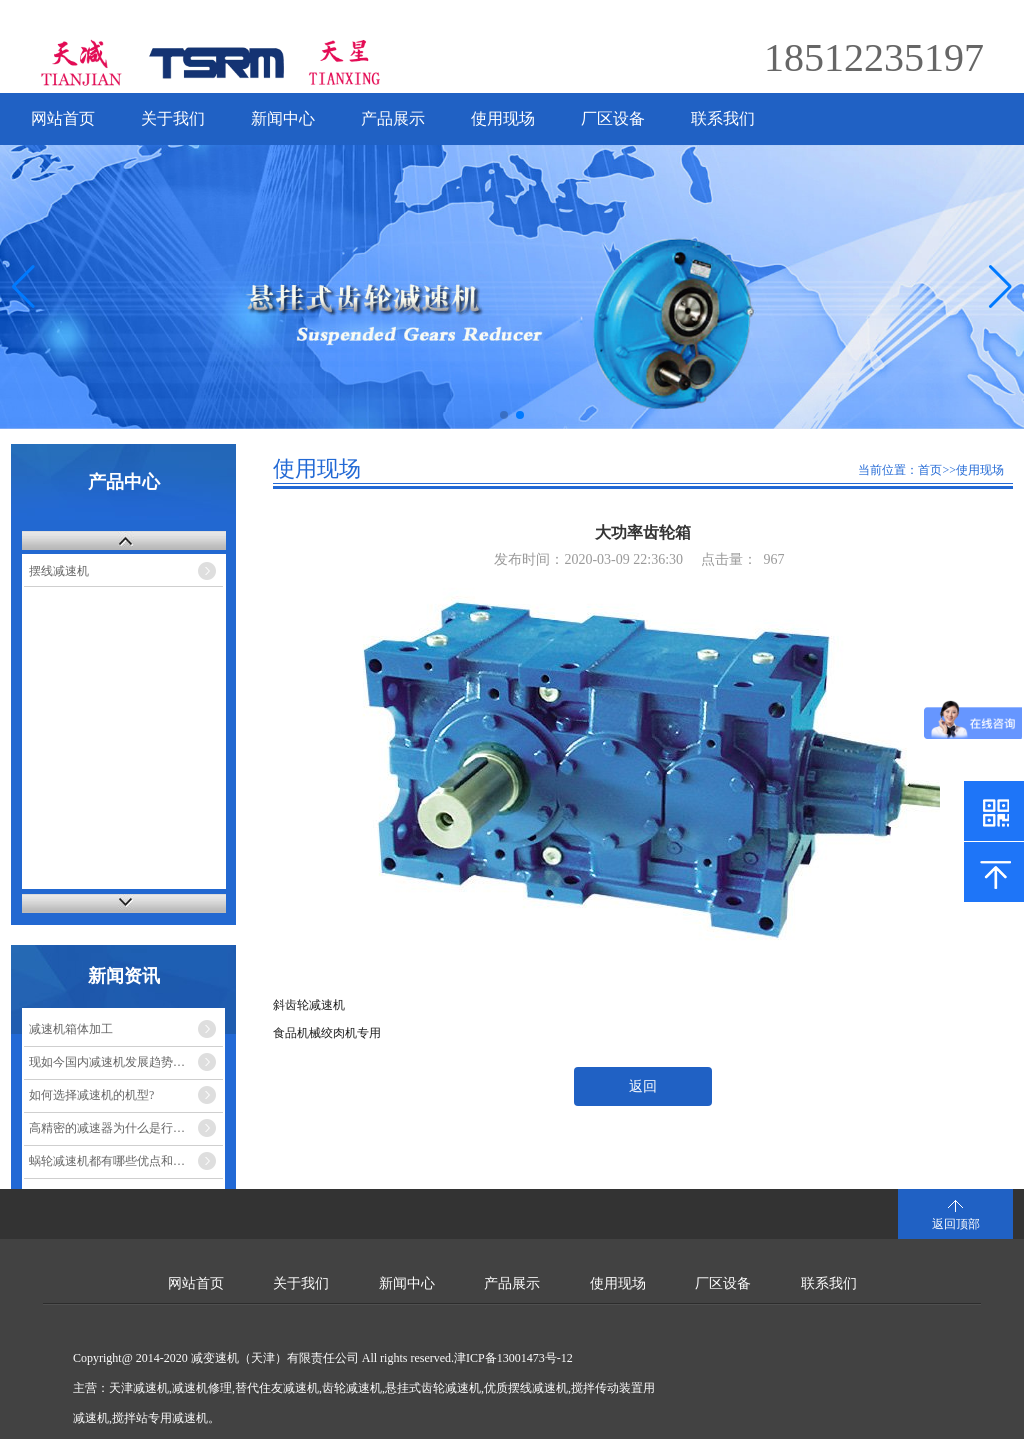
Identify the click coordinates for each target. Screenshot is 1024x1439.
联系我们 (723, 118)
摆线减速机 (59, 571)
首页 (930, 470)
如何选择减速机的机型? (91, 1095)
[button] (1000, 287)
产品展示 (393, 118)
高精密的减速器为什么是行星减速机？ (126, 1128)
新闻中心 (283, 118)
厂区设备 (613, 118)
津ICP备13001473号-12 (513, 1358)
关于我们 (173, 118)
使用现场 (503, 118)
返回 (643, 1086)
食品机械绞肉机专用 (327, 1033)
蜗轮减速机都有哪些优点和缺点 (113, 1161)
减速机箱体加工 (71, 1029)
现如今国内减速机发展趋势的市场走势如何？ (126, 1062)
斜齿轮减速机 (309, 1005)
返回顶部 (956, 1224)
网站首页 (63, 118)
